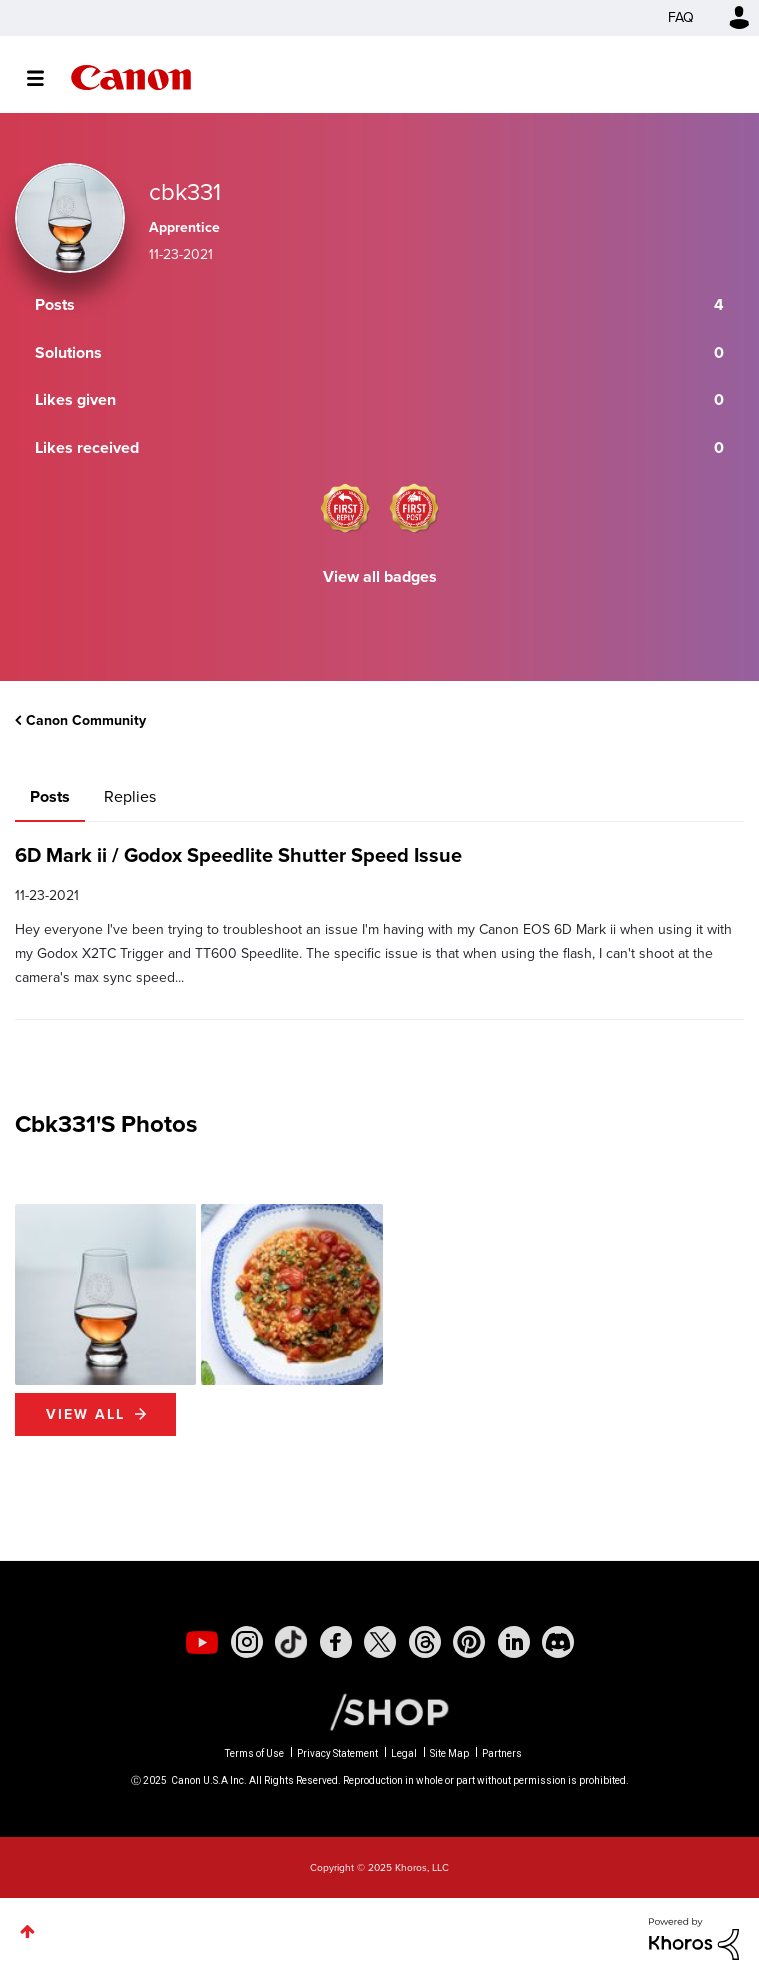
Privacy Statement (337, 1753)
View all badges (380, 576)
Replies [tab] (130, 796)
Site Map (449, 1753)
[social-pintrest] (469, 1642)
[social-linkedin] (514, 1642)
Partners (502, 1753)
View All (85, 1414)
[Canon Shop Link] (379, 1711)
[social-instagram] (247, 1642)
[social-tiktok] (291, 1642)
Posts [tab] (50, 796)
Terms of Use (254, 1753)
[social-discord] (558, 1642)
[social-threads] (425, 1642)
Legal (404, 1753)
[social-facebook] (336, 1642)
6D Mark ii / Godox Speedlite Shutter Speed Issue (238, 855)
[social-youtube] (202, 1642)
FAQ (681, 17)
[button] (105, 1294)
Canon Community (131, 77)
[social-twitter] (380, 1642)
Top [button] (27, 1931)
